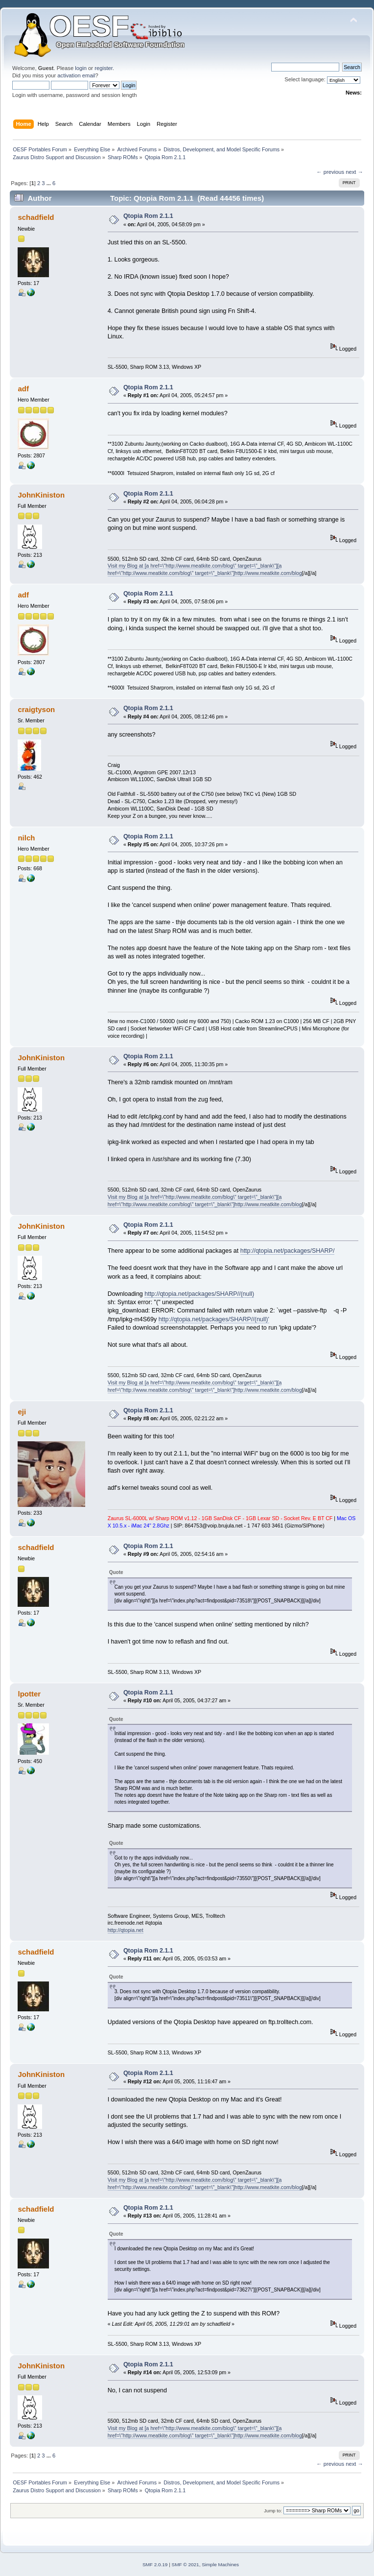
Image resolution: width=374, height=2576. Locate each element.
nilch (26, 838)
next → (354, 172)
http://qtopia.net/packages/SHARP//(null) (199, 1293)
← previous (330, 172)
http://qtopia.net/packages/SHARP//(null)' (214, 1319)
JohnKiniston (41, 495)
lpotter (29, 1694)
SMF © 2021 (185, 2564)
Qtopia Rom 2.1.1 (148, 216)
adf (23, 388)
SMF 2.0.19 (155, 2564)
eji (22, 1411)
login (81, 68)
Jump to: (273, 2510)
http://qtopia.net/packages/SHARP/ (287, 1250)
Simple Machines (220, 2564)
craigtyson (36, 709)
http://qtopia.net (125, 1930)
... (49, 183)
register (103, 68)
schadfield (36, 217)
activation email (76, 75)
